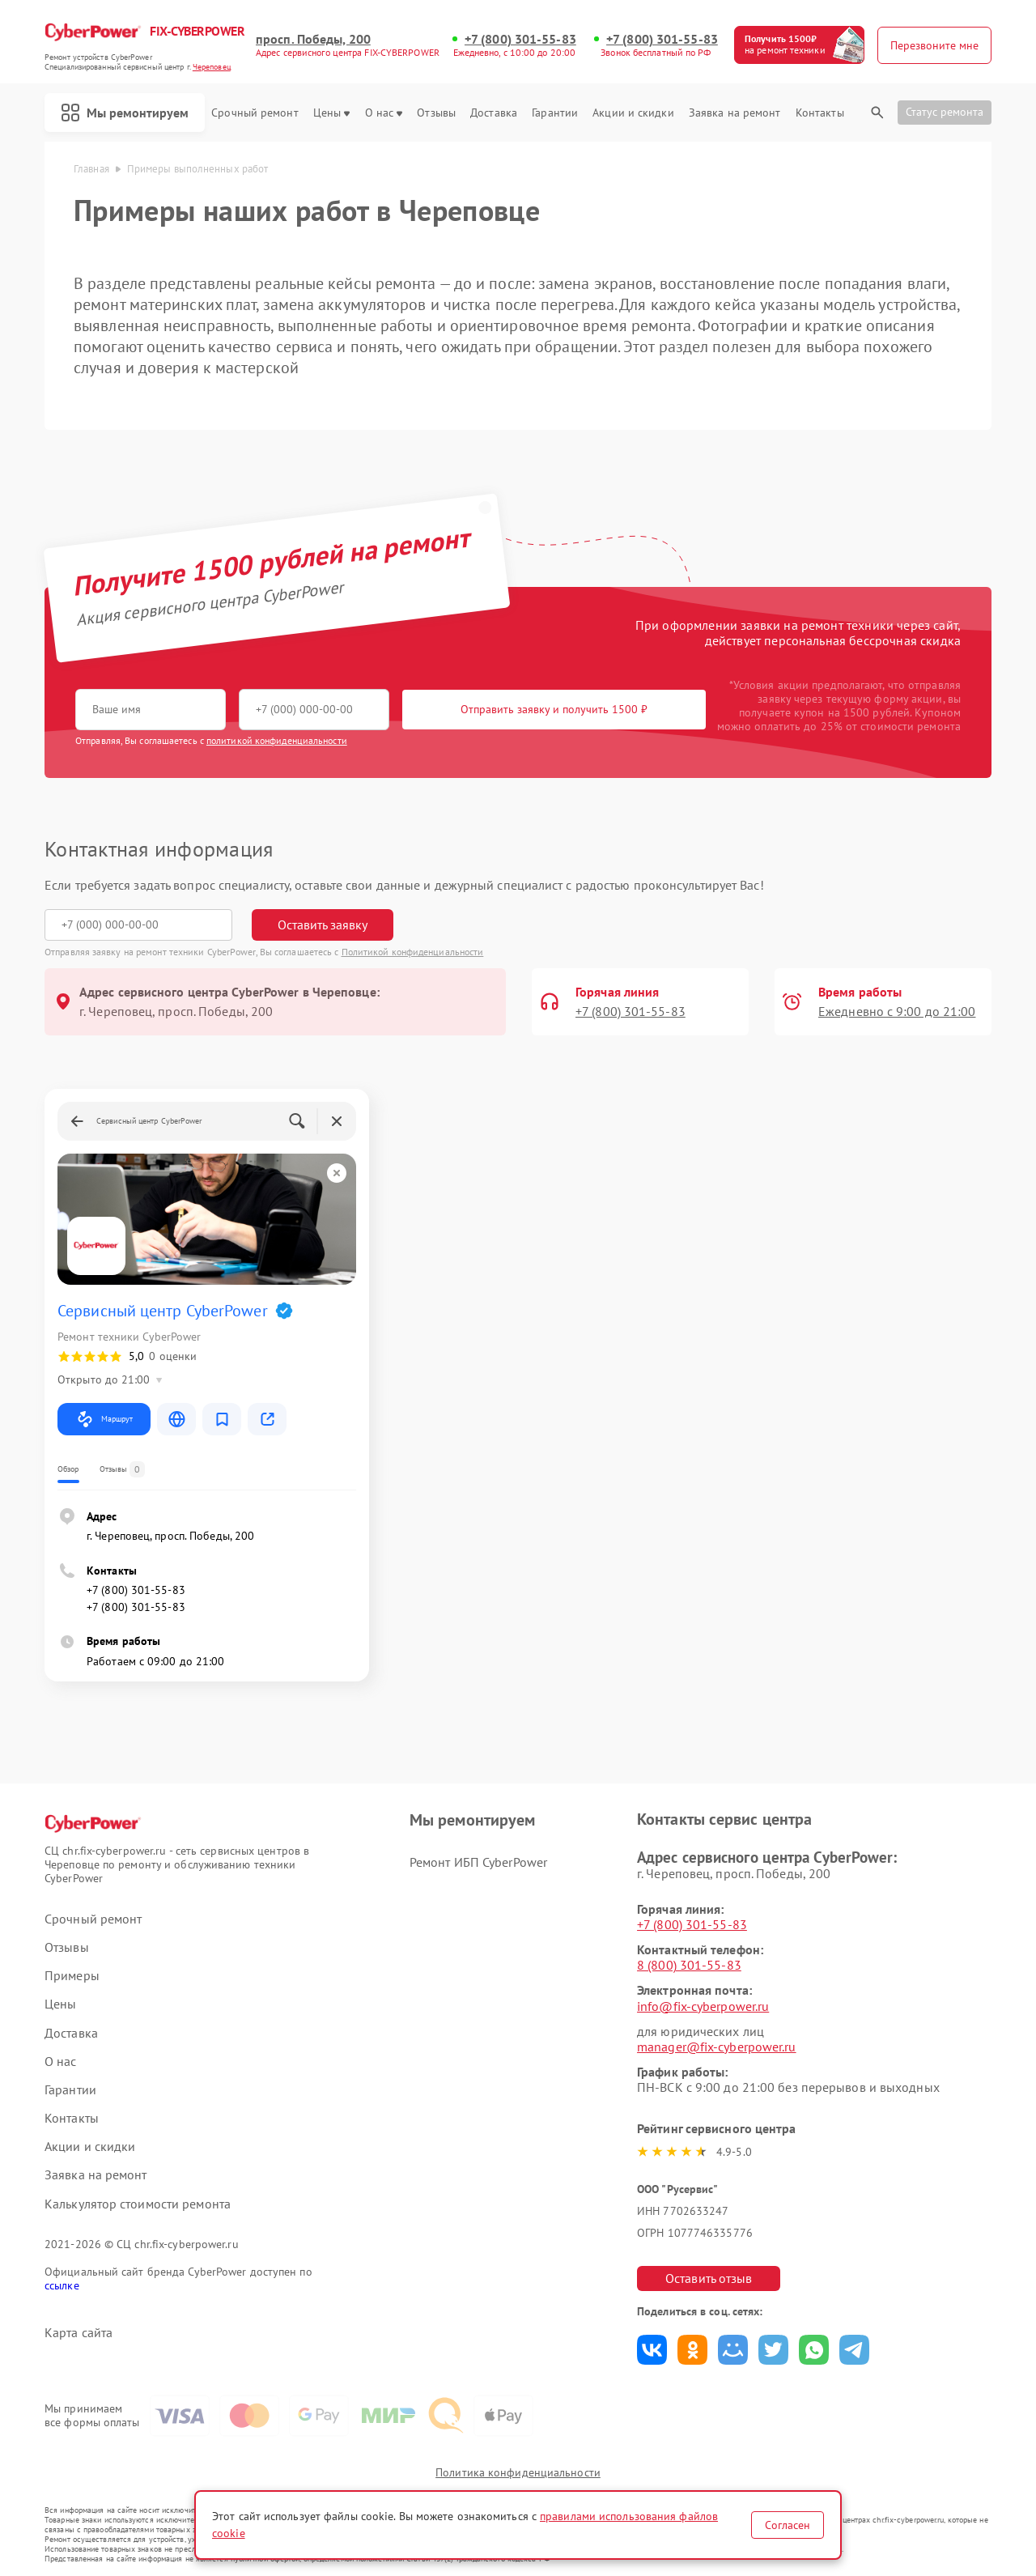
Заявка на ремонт (735, 113)
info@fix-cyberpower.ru (703, 2006)
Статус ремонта (944, 111)
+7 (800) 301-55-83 (520, 39)
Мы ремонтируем (125, 112)
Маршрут (104, 1419)
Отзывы (436, 113)
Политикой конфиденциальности (413, 952)
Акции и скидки (632, 113)
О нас (384, 113)
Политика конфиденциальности (518, 2472)
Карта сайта (79, 2332)
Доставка (493, 113)
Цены (331, 113)
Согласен (787, 2525)
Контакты (820, 113)
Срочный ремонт (254, 113)
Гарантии (555, 113)
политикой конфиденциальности (276, 740)
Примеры (72, 1975)
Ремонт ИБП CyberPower (478, 1862)
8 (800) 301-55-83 (689, 1965)
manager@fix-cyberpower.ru (716, 2046)
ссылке (62, 2285)
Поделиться (652, 2350)
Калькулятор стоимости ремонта (138, 2204)
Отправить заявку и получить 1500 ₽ (554, 709)
